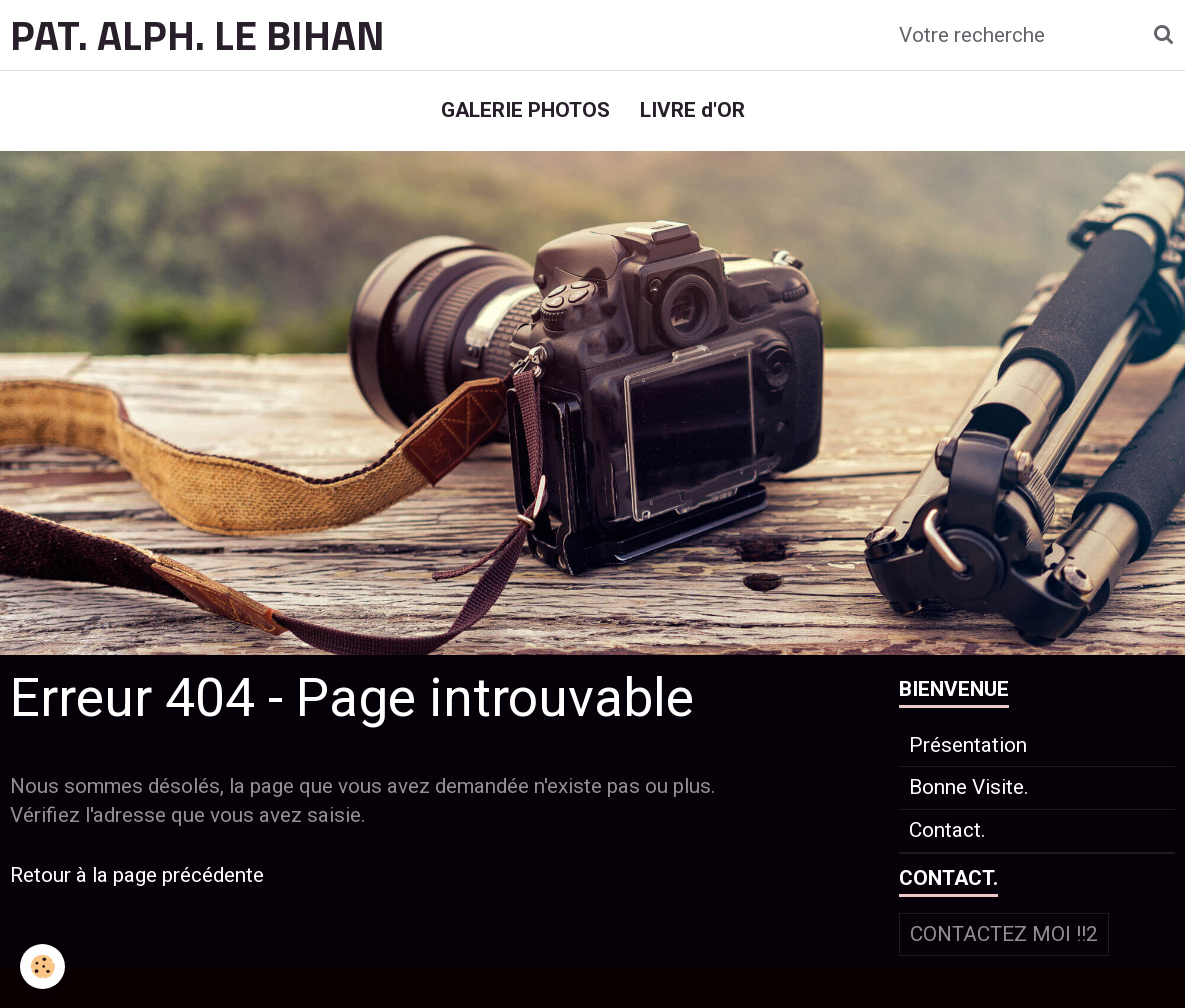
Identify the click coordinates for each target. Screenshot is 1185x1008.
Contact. (947, 830)
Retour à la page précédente (137, 875)
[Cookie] (42, 966)
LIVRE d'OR (692, 110)
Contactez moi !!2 (1004, 934)
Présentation (968, 745)
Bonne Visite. (969, 787)
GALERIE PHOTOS (525, 110)
